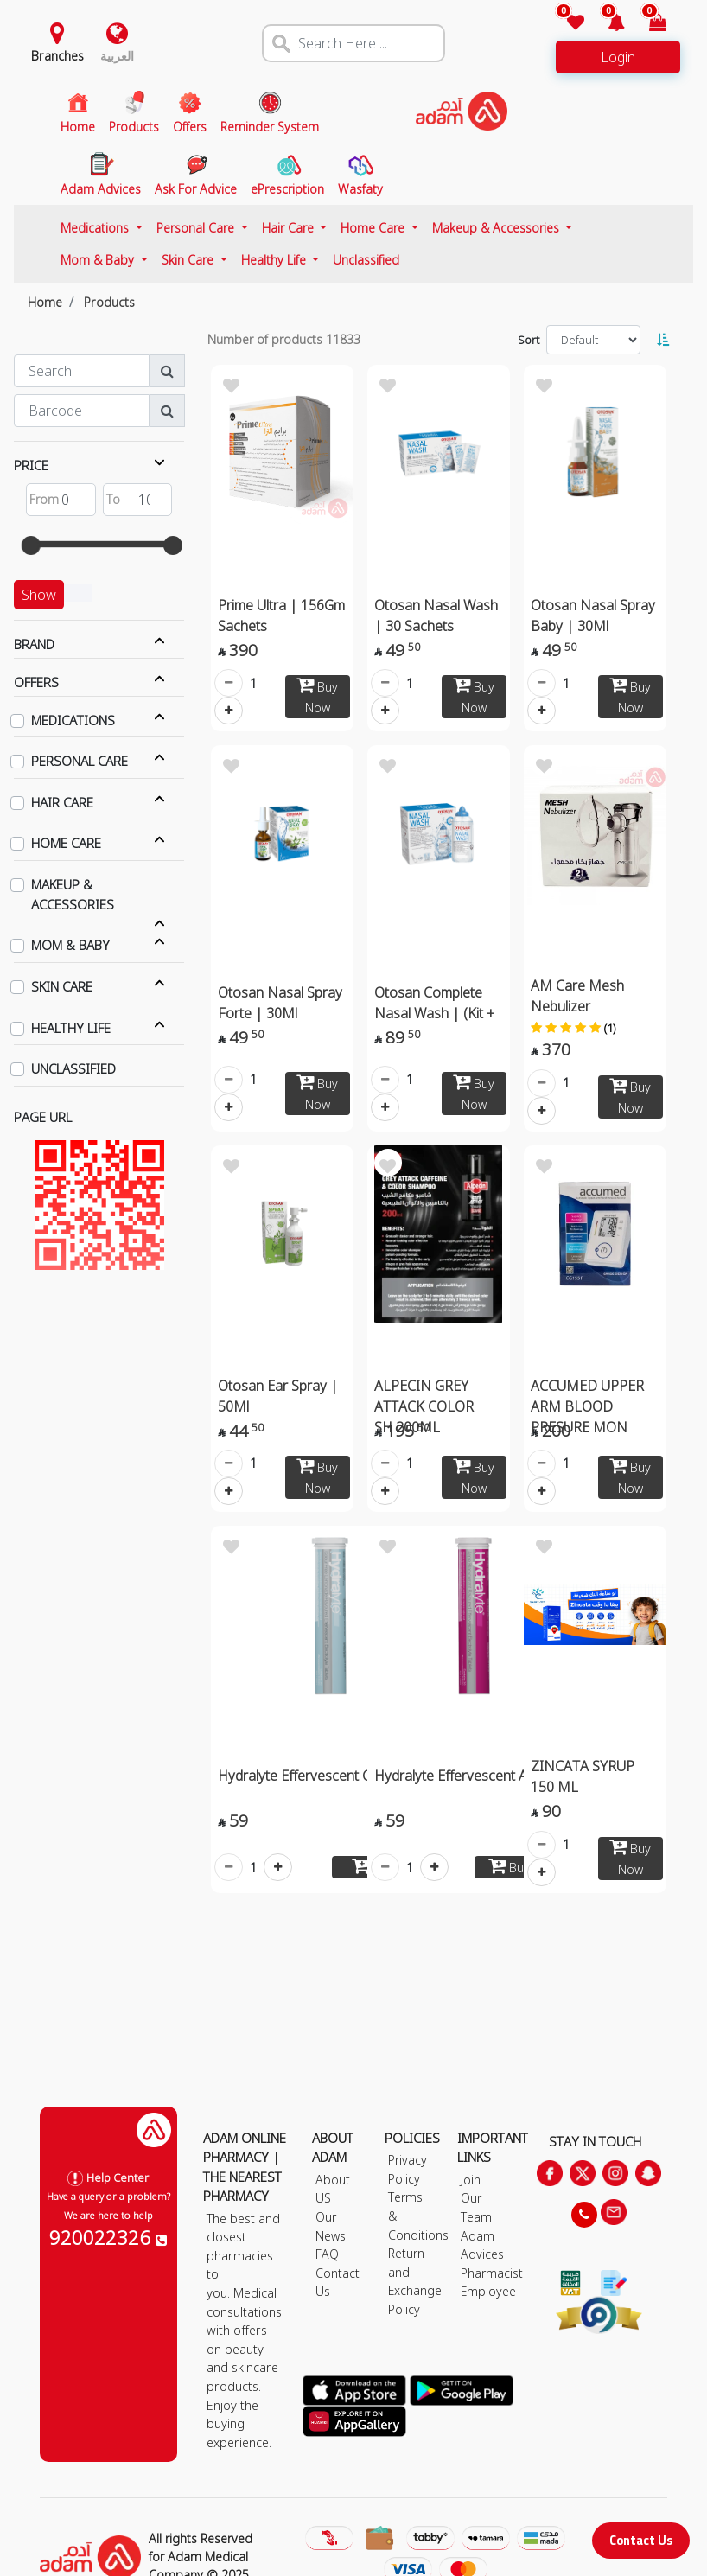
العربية (117, 56)
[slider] (31, 545)
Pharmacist (492, 2273)
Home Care (374, 228)
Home (45, 302)
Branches (57, 56)
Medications (96, 228)
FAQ (327, 2254)
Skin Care (189, 260)
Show (39, 594)
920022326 (108, 2237)
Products (109, 302)
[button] (606, 24)
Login (618, 57)
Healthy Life (275, 260)
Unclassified (366, 260)
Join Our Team (476, 2198)
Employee (488, 2291)
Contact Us (640, 2540)
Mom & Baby (99, 260)
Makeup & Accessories (497, 228)
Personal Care (197, 228)
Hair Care (289, 228)
